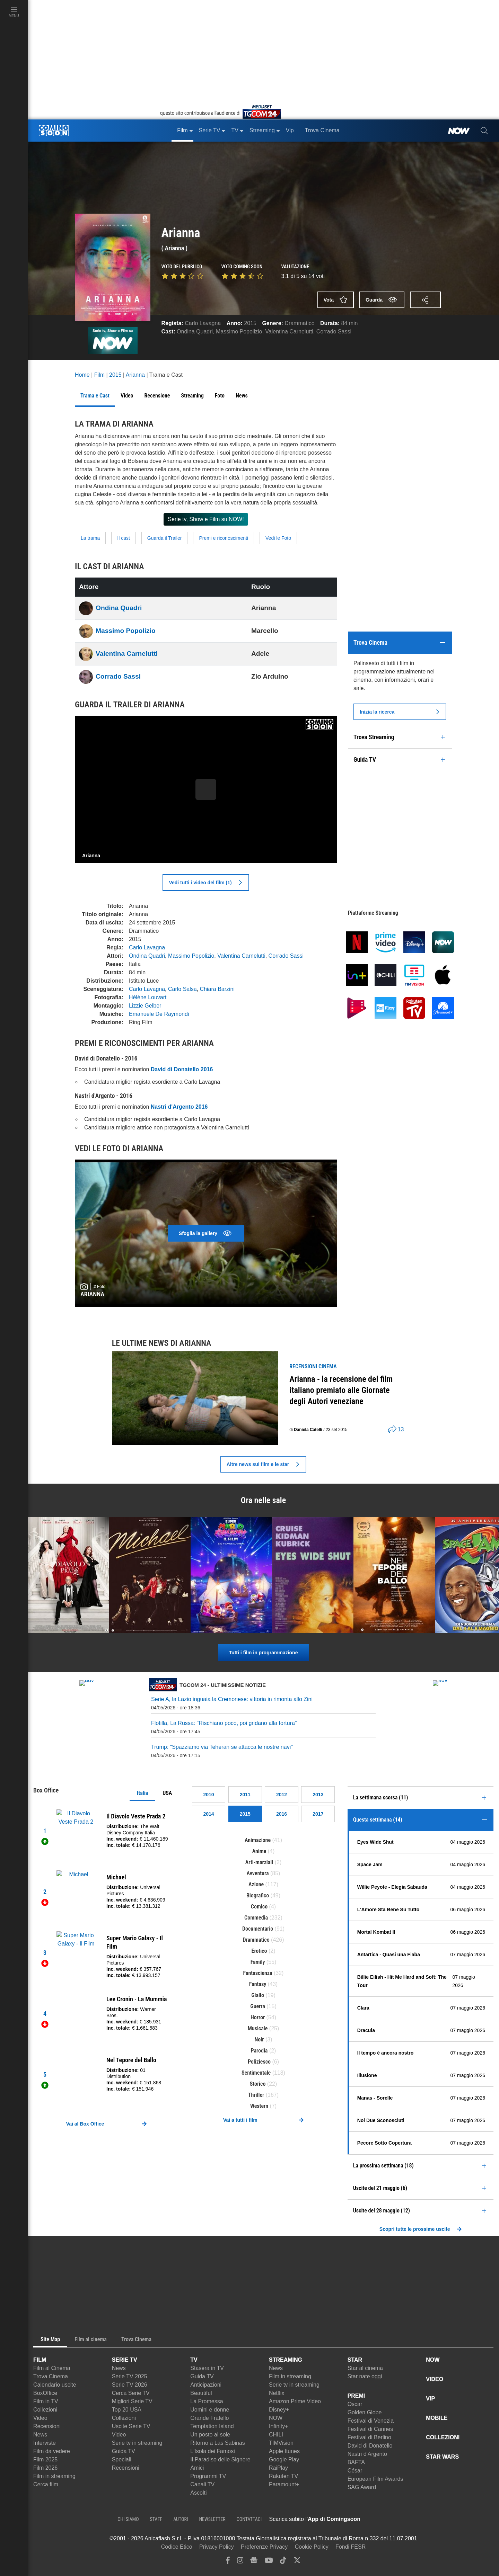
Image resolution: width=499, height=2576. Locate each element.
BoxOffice (45, 2393)
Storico (258, 2084)
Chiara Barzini (217, 989)
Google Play (284, 2459)
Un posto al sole (210, 2435)
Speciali (121, 2459)
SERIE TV (124, 2360)
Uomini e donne (209, 2410)
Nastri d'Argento (367, 2454)
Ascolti (198, 2493)
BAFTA (356, 2462)
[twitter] (297, 2562)
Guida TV (123, 2451)
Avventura (258, 1873)
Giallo (257, 1995)
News (40, 2435)
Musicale (258, 2028)
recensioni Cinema (312, 1366)
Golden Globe (365, 2412)
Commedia (256, 1917)
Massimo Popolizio (239, 331)
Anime (259, 1851)
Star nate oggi (365, 2376)
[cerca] (484, 130)
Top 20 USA (126, 2410)
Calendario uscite (54, 2385)
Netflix (276, 2393)
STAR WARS (442, 2457)
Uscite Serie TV (131, 2426)
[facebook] (228, 2562)
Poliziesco (259, 2061)
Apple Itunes (284, 2451)
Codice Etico (176, 2547)
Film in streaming (54, 2476)
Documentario (257, 1928)
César (355, 2471)
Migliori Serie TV (132, 2401)
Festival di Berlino (369, 2437)
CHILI (276, 2435)
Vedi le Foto (278, 538)
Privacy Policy (216, 2547)
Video (40, 2418)
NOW (275, 2418)
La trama (90, 538)
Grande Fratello (209, 2418)
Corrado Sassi (333, 331)
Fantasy (257, 1984)
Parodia (259, 2050)
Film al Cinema (51, 2368)
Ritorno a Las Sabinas (217, 2443)
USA (167, 1793)
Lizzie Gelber (145, 1006)
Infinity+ (278, 2426)
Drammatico (299, 323)
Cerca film (45, 2484)
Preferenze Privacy (264, 2547)
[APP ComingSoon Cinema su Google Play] (433, 2519)
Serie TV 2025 (129, 2376)
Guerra (257, 2006)
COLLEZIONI (442, 2437)
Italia (142, 1793)
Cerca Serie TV (131, 2393)
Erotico (259, 1951)
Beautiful (201, 2393)
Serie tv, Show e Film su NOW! (206, 519)
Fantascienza (257, 1973)
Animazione (258, 1840)
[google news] (253, 2562)
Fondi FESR (350, 2547)
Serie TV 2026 (129, 2385)
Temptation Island (212, 2426)
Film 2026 (45, 2468)
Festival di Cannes (370, 2429)
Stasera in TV (207, 2368)
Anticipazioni (205, 2385)
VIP (430, 2398)
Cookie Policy (312, 2547)
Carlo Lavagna (203, 323)
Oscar (355, 2404)
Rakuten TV (283, 2476)
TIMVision (281, 2443)
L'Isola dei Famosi (212, 2451)
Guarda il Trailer (164, 538)
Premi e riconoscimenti (223, 538)
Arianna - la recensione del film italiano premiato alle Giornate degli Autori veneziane (341, 1390)
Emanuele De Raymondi (159, 1014)
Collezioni (45, 2410)
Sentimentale (256, 2072)
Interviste (44, 2443)
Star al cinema (365, 2368)
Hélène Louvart (148, 997)
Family (258, 1962)
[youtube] (269, 2562)
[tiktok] (283, 2562)
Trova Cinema (50, 2376)
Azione (256, 1884)
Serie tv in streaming (137, 2443)
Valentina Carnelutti (289, 331)
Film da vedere (51, 2451)
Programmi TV (208, 2476)
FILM (39, 2360)
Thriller (256, 2095)
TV (193, 2360)
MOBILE (436, 2418)
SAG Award (362, 2487)
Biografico (257, 1895)
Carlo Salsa (182, 989)
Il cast (123, 538)
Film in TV (45, 2401)
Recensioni (47, 2426)
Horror (258, 2017)
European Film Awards (375, 2479)
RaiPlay (278, 2468)
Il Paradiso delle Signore (220, 2459)
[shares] (393, 1429)
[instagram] (240, 2562)
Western (259, 2106)
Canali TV (202, 2484)
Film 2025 (45, 2459)
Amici (197, 2468)
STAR (355, 2360)
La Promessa (206, 2401)
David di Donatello (370, 2446)
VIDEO (434, 2379)
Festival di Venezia (371, 2421)
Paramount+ (284, 2484)
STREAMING (285, 2360)
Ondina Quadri (195, 331)
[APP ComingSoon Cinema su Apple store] (384, 2519)
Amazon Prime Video (295, 2401)
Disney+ (279, 2410)
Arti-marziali (259, 1862)
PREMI (356, 2396)
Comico (259, 1906)
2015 (250, 323)
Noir (259, 2039)
